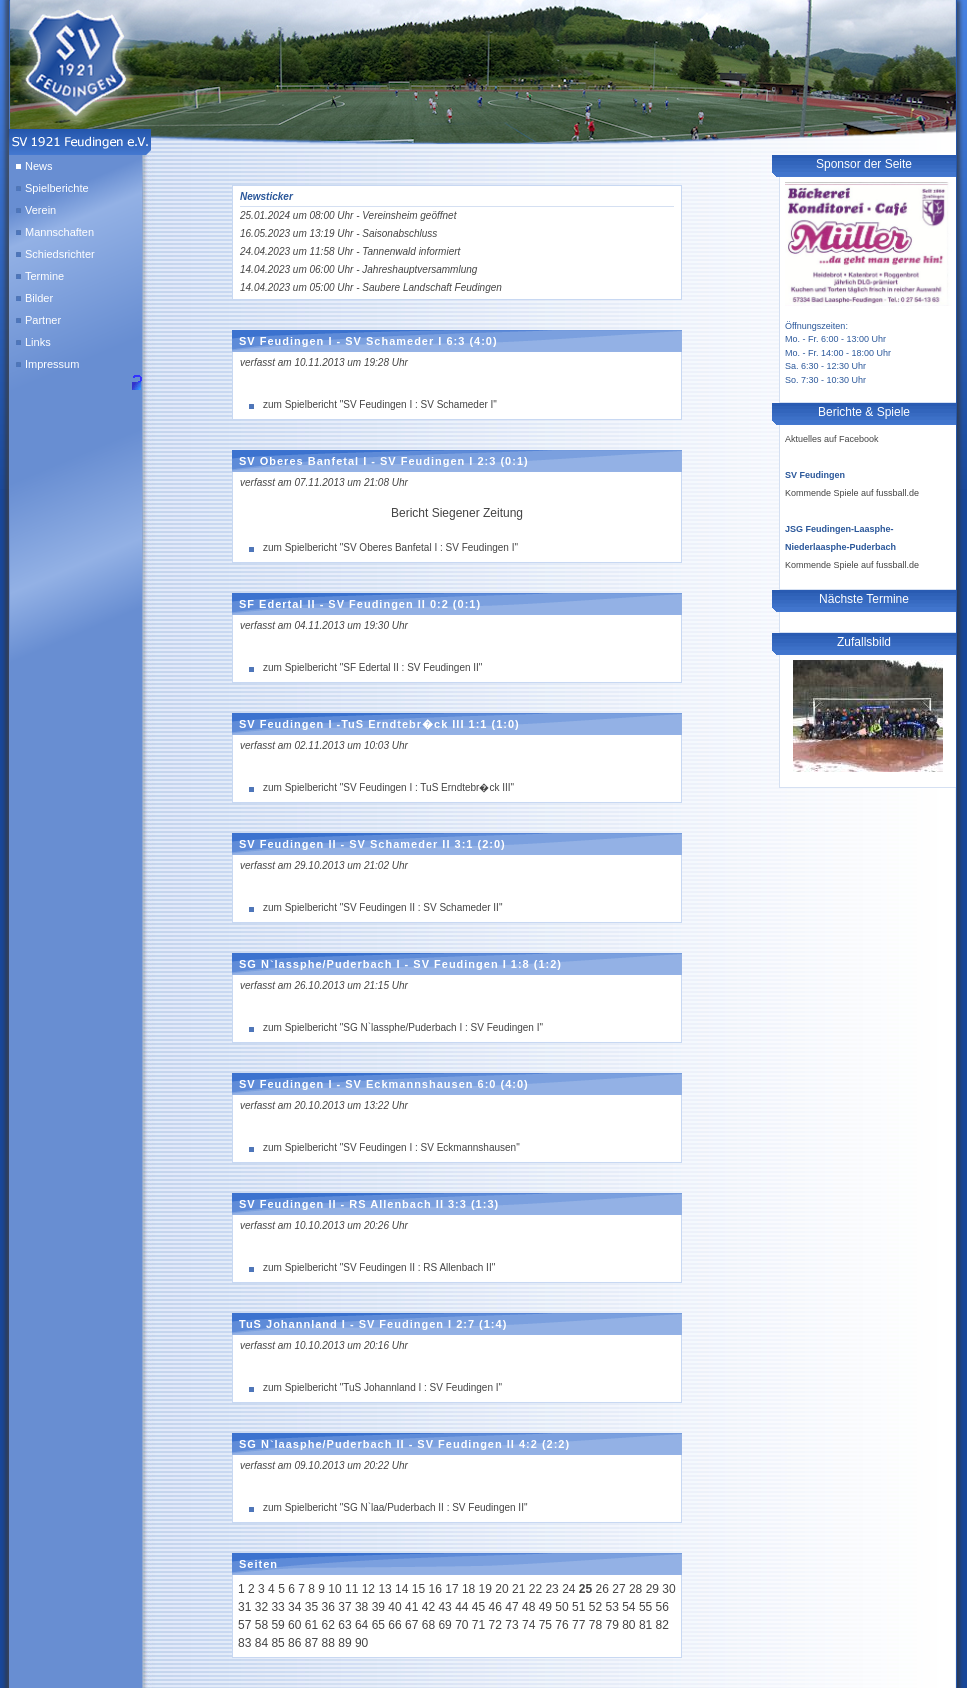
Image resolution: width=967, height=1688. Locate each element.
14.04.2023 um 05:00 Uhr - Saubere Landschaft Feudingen (371, 287)
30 (668, 1589)
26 (602, 1589)
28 (635, 1589)
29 (652, 1589)
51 (578, 1607)
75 (545, 1625)
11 (351, 1589)
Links (38, 342)
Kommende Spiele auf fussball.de (852, 493)
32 (261, 1607)
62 (328, 1625)
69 (444, 1625)
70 (461, 1625)
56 (662, 1607)
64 (361, 1625)
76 (561, 1625)
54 (628, 1607)
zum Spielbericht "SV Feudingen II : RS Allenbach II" (379, 1267)
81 (645, 1625)
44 (461, 1607)
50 (561, 1607)
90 (361, 1643)
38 (361, 1607)
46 (495, 1607)
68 (428, 1625)
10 (334, 1589)
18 (468, 1589)
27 (618, 1589)
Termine (44, 276)
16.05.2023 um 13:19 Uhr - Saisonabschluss (338, 233)
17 (451, 1589)
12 (368, 1589)
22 (535, 1589)
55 (645, 1607)
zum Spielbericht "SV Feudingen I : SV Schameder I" (380, 404)
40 (394, 1607)
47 (511, 1607)
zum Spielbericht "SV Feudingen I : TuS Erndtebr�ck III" (388, 787)
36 (328, 1607)
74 (528, 1625)
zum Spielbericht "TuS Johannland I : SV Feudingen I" (382, 1387)
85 (277, 1643)
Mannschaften (59, 232)
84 (261, 1643)
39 (378, 1607)
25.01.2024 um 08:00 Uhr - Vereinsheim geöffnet (348, 215)
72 (495, 1625)
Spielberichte (57, 188)
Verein (40, 210)
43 (444, 1607)
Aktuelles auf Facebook (832, 439)
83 (244, 1643)
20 (501, 1589)
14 (401, 1589)
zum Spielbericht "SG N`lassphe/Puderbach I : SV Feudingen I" (403, 1027)
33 (277, 1607)
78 (595, 1625)
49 (545, 1607)
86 (294, 1643)
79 (611, 1625)
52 (595, 1607)
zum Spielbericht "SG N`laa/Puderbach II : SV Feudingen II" (395, 1507)
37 (344, 1607)
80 (628, 1625)
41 (411, 1607)
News (39, 166)
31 (244, 1607)
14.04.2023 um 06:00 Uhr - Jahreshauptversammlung (358, 269)
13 (384, 1589)
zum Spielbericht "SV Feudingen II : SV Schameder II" (382, 907)
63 (344, 1625)
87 (311, 1643)
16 (435, 1589)
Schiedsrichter (60, 254)
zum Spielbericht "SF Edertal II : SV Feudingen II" (372, 667)
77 (578, 1625)
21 (518, 1589)
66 (394, 1625)
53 (611, 1607)
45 (478, 1607)
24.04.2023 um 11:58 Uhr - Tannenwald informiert (350, 251)
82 (662, 1625)
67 (411, 1625)
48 (528, 1607)
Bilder (39, 298)
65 (378, 1625)
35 (311, 1607)
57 (244, 1625)
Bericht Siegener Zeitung (457, 513)
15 (418, 1589)
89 (344, 1643)
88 (328, 1643)
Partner (43, 320)
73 (511, 1625)
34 (294, 1607)
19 (485, 1589)
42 (428, 1607)
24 (568, 1589)
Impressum (52, 364)
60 (294, 1625)
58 (261, 1625)
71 (478, 1625)
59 (277, 1625)
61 (311, 1625)
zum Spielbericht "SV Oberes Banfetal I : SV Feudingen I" (390, 547)
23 (551, 1589)
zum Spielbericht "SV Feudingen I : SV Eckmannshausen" (391, 1147)
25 (585, 1589)
